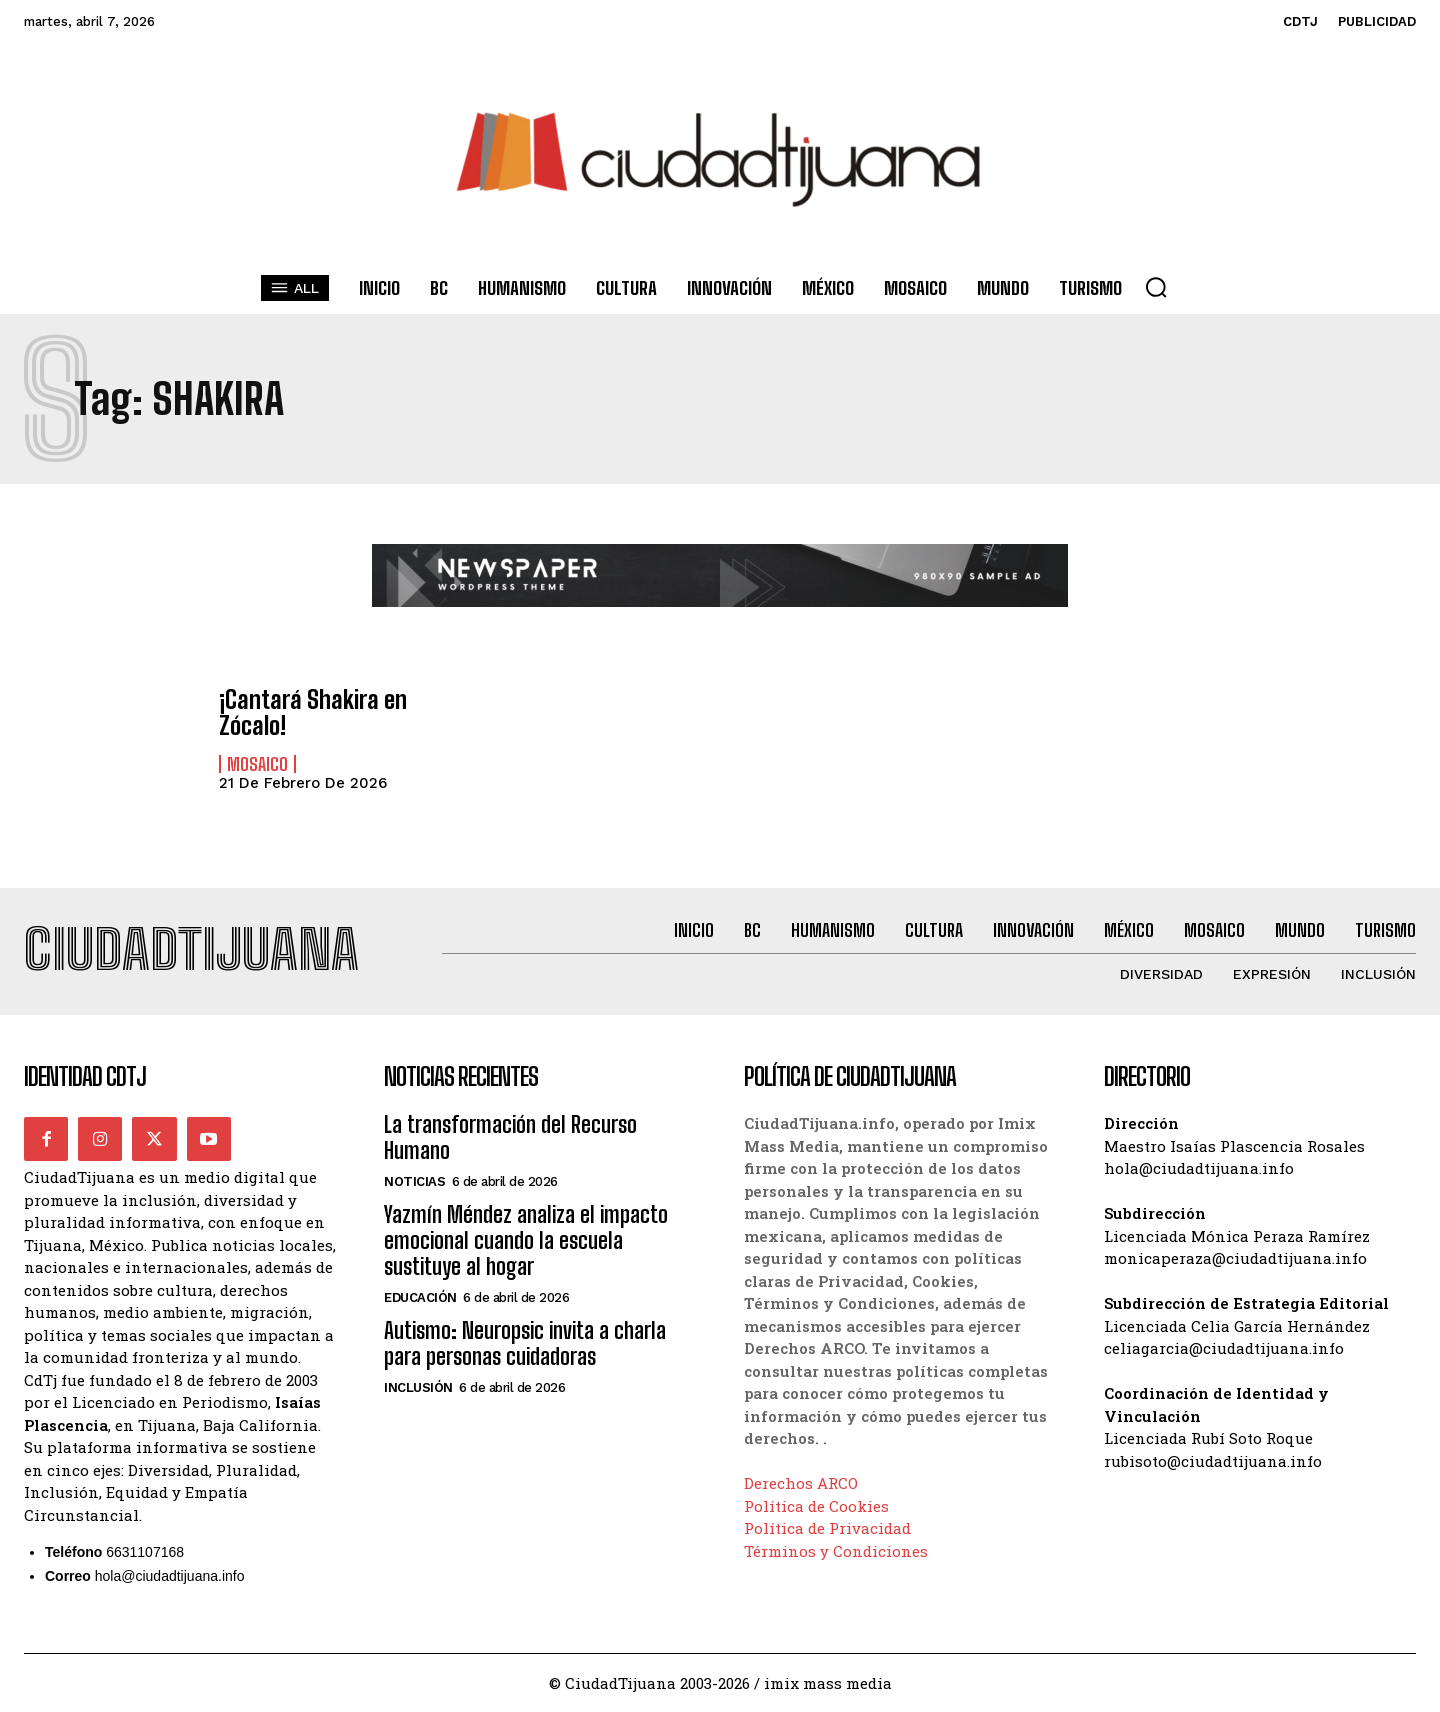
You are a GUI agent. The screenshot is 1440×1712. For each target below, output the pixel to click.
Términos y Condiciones (836, 1550)
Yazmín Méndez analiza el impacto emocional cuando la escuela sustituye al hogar (526, 1241)
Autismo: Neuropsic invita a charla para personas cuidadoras (525, 1343)
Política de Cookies (816, 1505)
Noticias (414, 1181)
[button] (1156, 287)
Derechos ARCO (801, 1483)
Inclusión (418, 1387)
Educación (420, 1297)
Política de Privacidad (827, 1528)
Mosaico (257, 764)
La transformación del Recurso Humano (510, 1137)
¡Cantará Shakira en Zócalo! (313, 712)
